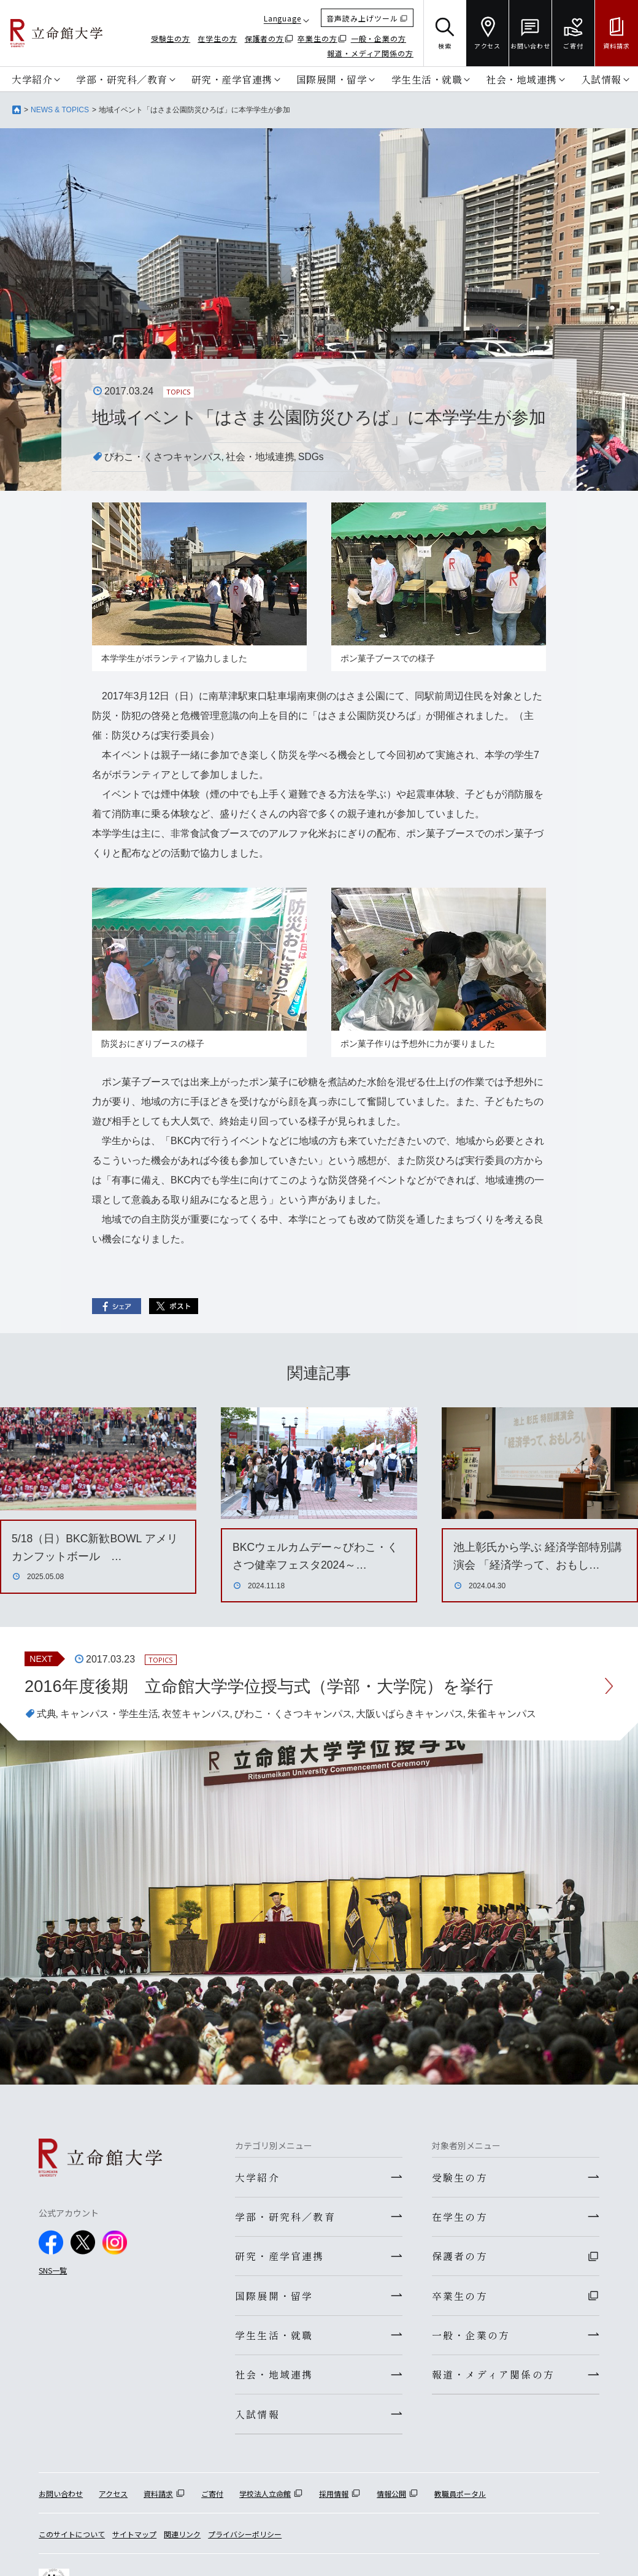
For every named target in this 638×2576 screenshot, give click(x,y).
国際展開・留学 (331, 79)
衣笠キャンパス (196, 1714)
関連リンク (182, 2541)
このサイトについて (72, 2541)
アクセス (113, 2501)
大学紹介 (32, 79)
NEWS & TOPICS (60, 110)
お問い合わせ (61, 2501)
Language (282, 18)
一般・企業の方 (378, 38)
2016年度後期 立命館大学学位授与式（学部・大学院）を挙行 (267, 1686)
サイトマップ (134, 2541)
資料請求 (158, 2501)
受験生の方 (171, 38)
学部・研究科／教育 (121, 79)
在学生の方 (217, 38)
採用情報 (333, 2501)
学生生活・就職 (427, 79)
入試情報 (601, 79)
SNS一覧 (53, 2270)
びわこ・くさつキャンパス (163, 457)
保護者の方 (265, 38)
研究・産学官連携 (231, 79)
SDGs (311, 457)
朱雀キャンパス (501, 1714)
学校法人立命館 (265, 2501)
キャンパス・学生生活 (109, 1714)
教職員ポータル (460, 2501)
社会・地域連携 (521, 79)
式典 (46, 1714)
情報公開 (391, 2501)
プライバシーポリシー (245, 2541)
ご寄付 (212, 2501)
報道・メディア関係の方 (370, 53)
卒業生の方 (317, 38)
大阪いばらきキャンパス (410, 1714)
